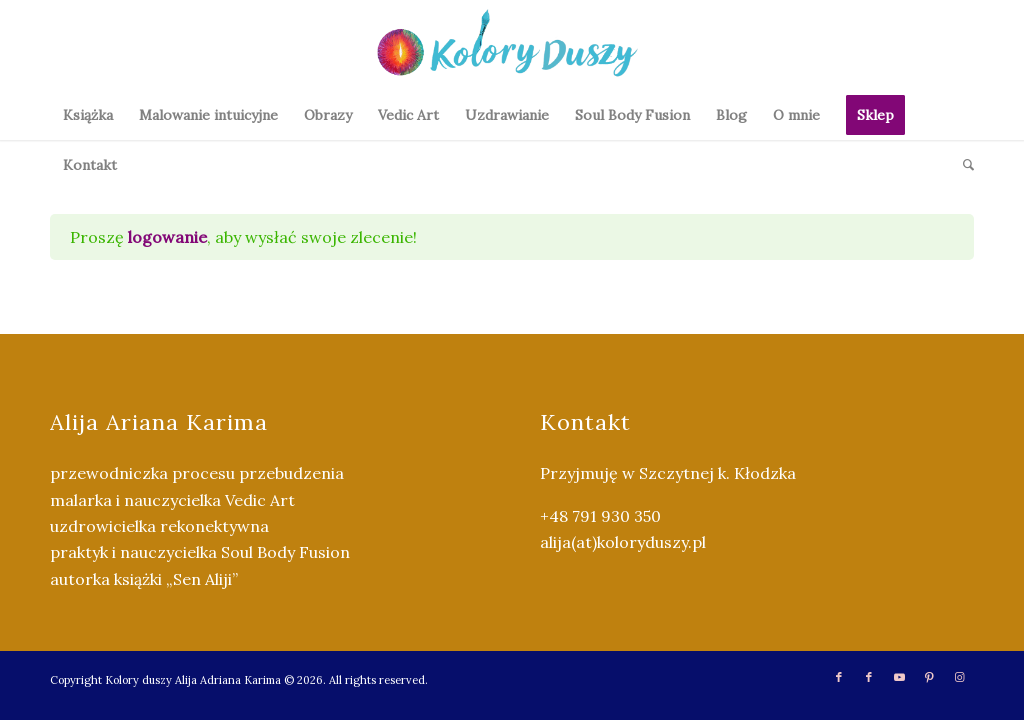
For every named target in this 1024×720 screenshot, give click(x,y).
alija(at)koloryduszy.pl (623, 542)
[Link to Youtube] (899, 677)
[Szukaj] (962, 165)
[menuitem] (88, 115)
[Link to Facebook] (839, 677)
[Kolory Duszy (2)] (512, 45)
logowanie (167, 237)
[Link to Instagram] (959, 677)
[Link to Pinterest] (929, 677)
